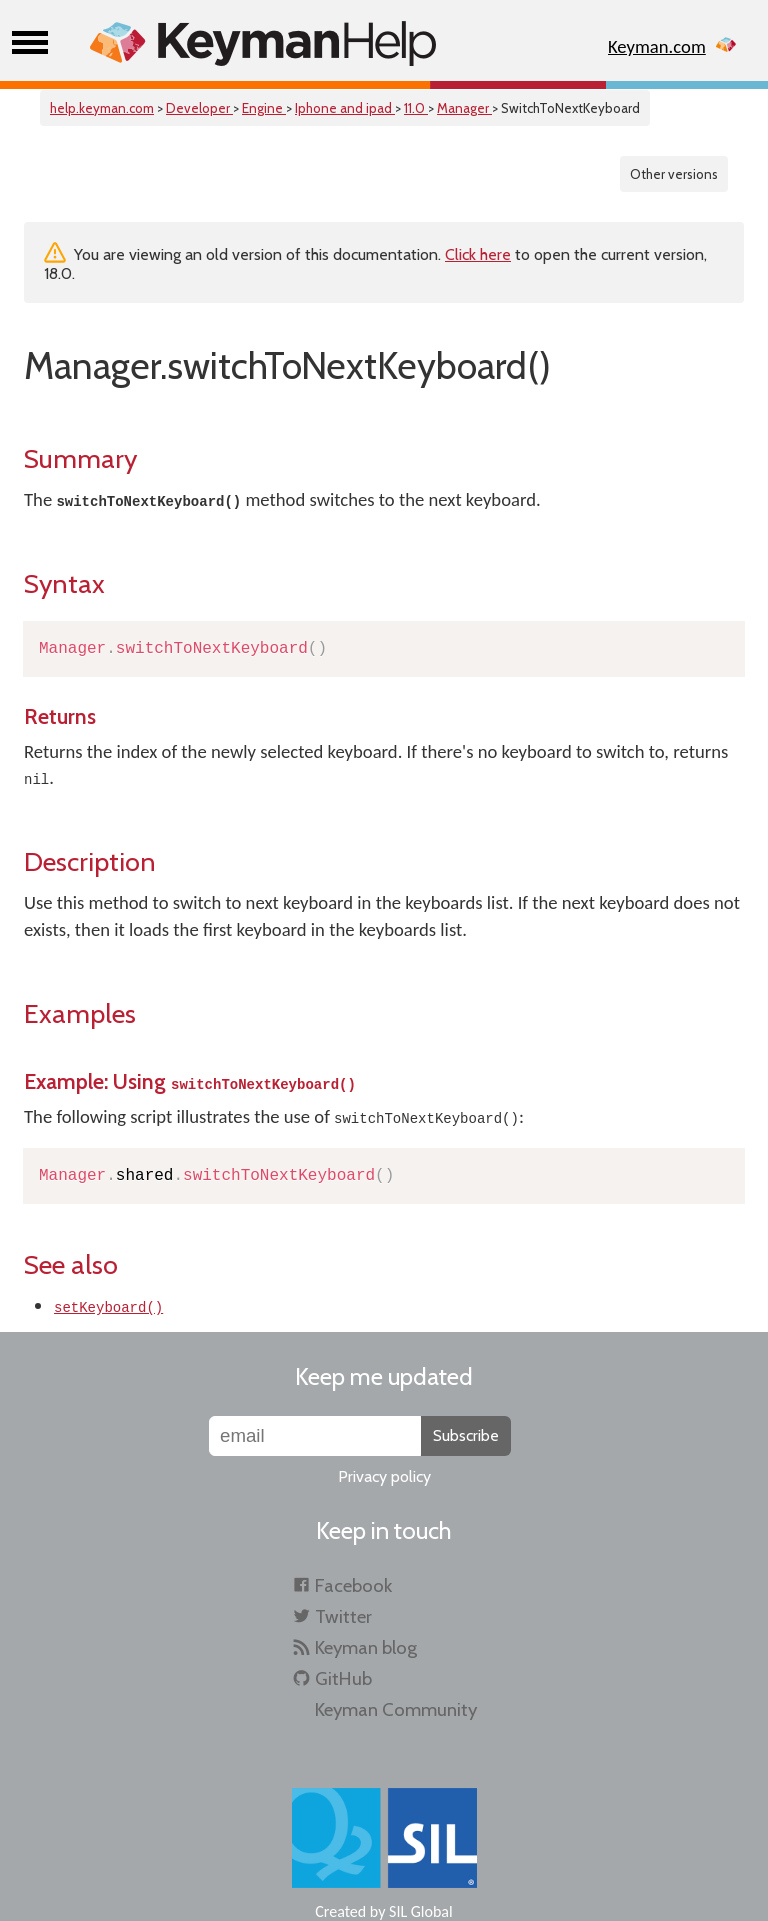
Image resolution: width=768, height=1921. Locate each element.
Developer (199, 108)
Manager (464, 108)
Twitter (343, 1616)
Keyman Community (396, 1709)
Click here (478, 254)
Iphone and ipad (345, 108)
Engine (264, 108)
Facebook (353, 1585)
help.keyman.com (102, 108)
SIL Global (421, 1911)
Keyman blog (366, 1647)
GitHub (343, 1678)
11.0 (416, 108)
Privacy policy (384, 1476)
